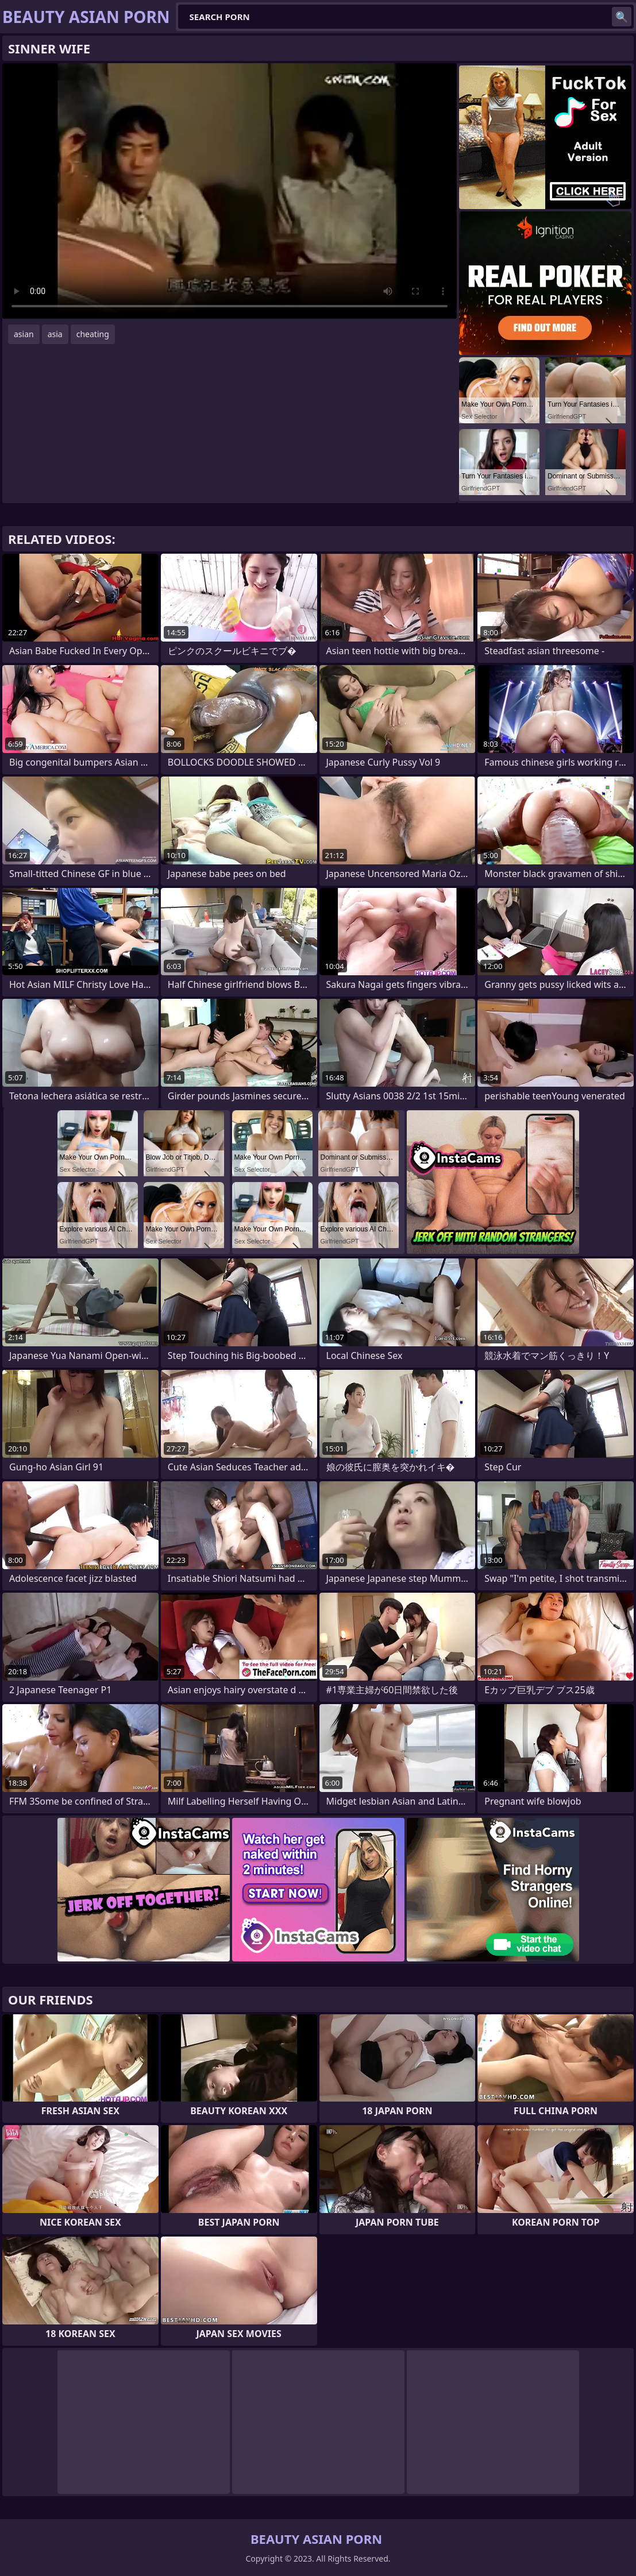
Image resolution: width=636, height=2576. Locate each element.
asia (55, 334)
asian (24, 334)
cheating (92, 334)
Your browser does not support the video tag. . (229, 191)
